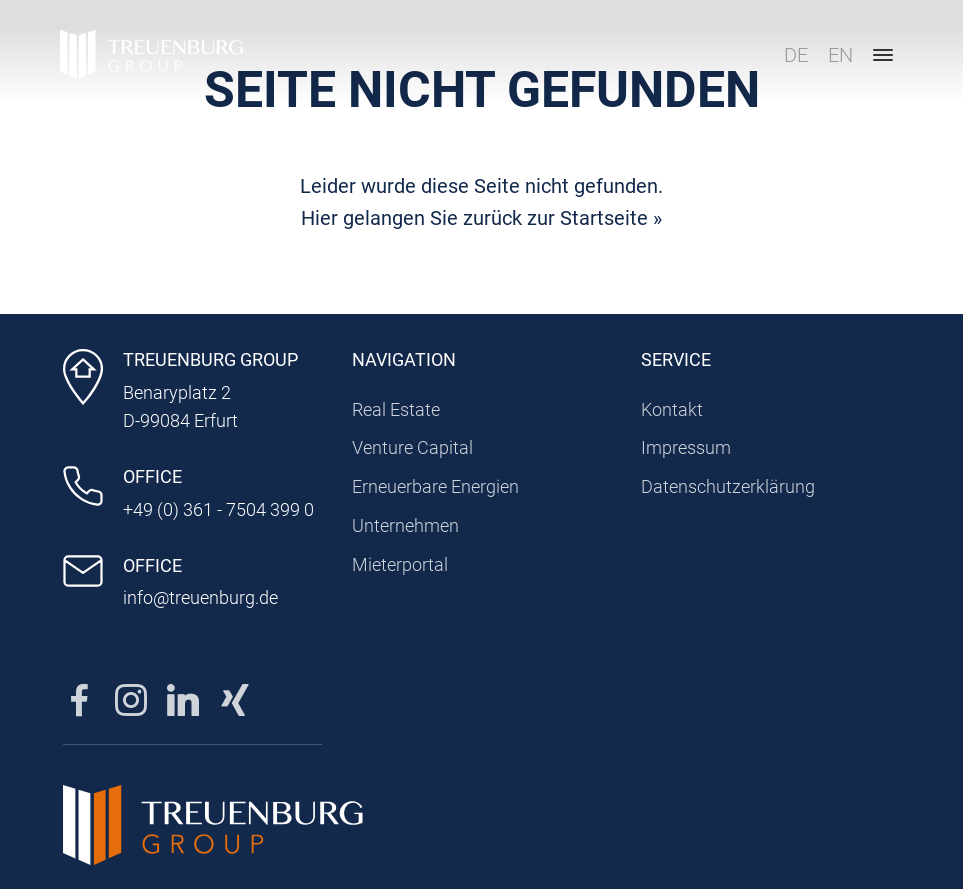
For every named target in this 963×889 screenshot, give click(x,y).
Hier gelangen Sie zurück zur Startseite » (481, 218)
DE (796, 55)
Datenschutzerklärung (728, 486)
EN (840, 55)
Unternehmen (405, 525)
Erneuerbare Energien (435, 486)
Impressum (686, 447)
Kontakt (672, 409)
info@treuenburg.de (200, 597)
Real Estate (396, 409)
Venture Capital (412, 447)
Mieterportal (400, 564)
